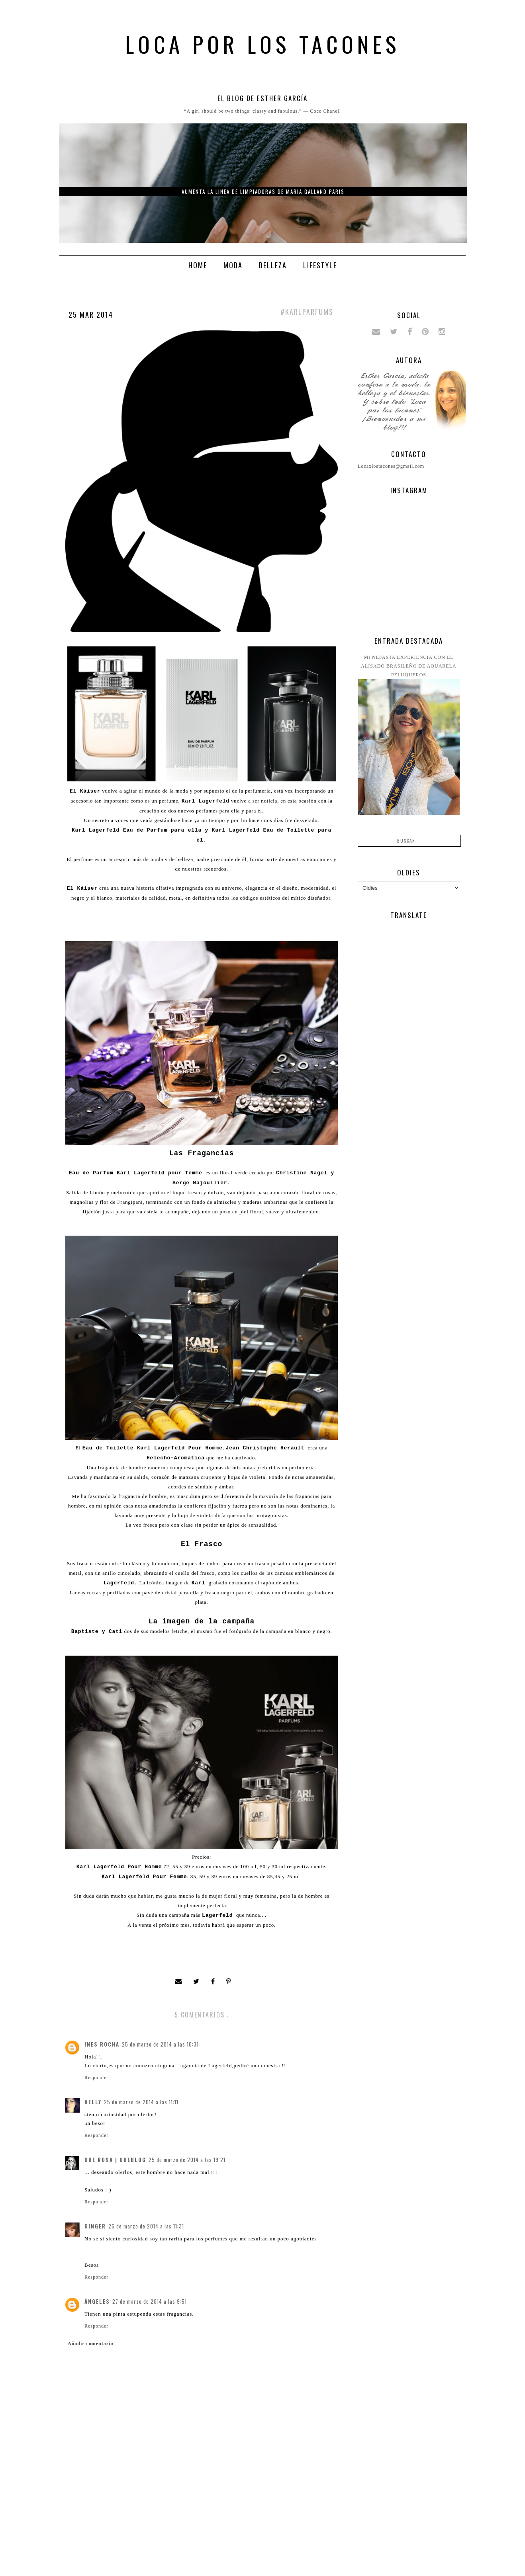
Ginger (95, 2226)
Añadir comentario (90, 2343)
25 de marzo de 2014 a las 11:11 (141, 2102)
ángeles (97, 2301)
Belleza (273, 265)
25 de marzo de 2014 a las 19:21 (187, 2160)
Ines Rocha (101, 2044)
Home (197, 265)
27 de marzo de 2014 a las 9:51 (149, 2301)
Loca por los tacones (262, 43)
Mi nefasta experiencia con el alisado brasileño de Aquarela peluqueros (408, 666)
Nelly (93, 2102)
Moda (233, 265)
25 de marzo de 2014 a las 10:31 (160, 2044)
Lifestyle (320, 265)
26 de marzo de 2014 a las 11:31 (146, 2226)
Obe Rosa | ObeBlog (115, 2160)
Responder (96, 2077)
